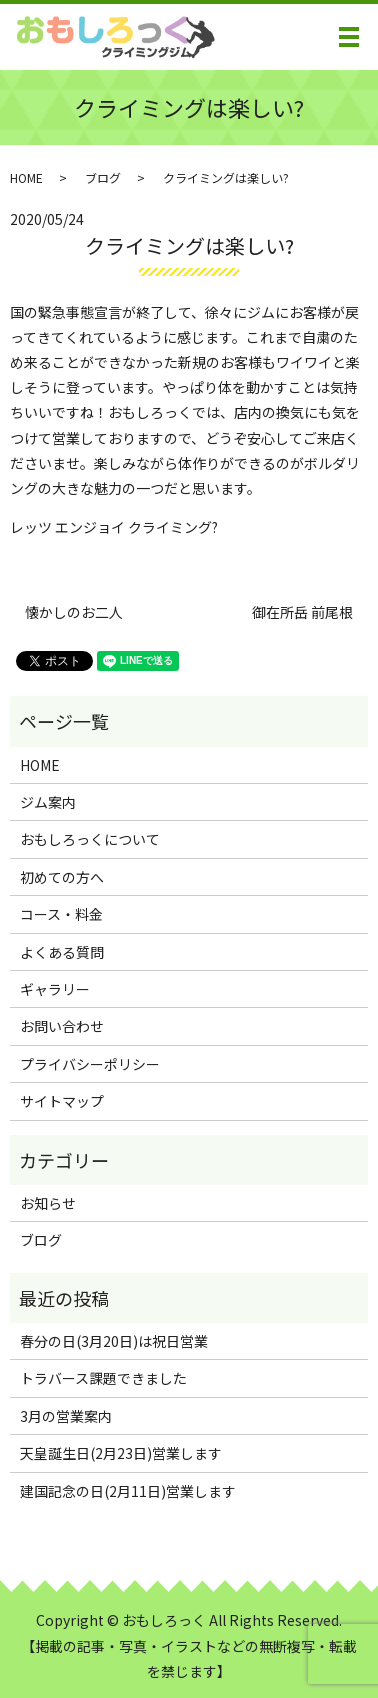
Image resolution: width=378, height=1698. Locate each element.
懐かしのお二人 (74, 612)
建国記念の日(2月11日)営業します (128, 1491)
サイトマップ (62, 1101)
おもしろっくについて (90, 839)
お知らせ (48, 1203)
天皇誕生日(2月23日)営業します (121, 1453)
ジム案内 (48, 802)
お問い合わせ (62, 1026)
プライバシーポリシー (90, 1064)
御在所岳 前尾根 (302, 612)
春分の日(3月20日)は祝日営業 (114, 1341)
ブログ (103, 177)
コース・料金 (61, 914)
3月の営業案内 (66, 1416)
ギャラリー (55, 989)
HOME (26, 177)
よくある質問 (62, 952)
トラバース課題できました (103, 1378)
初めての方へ (62, 877)
